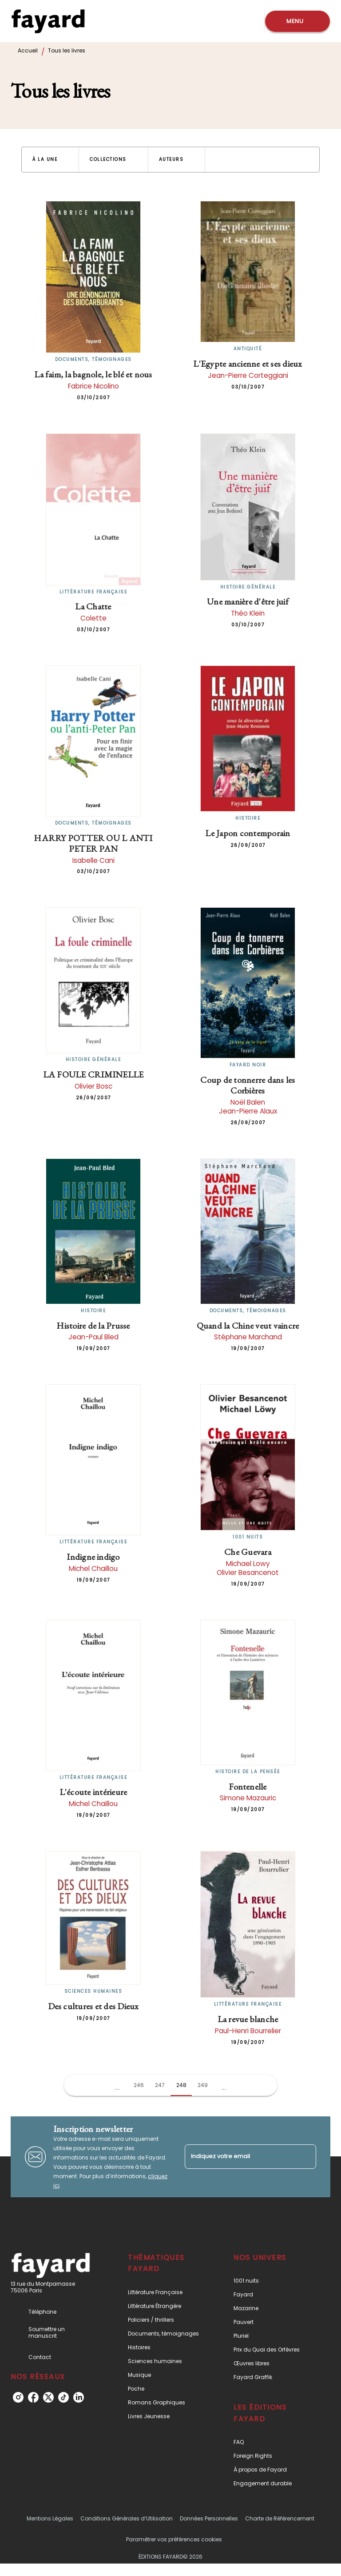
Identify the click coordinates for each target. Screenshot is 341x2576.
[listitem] (18, 2397)
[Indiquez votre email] (239, 2156)
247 (160, 2085)
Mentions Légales (50, 2518)
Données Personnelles (209, 2518)
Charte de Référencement (279, 2518)
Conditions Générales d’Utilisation (126, 2518)
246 (139, 2085)
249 (203, 2085)
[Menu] (297, 21)
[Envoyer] (305, 2156)
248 (181, 2085)
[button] (50, 159)
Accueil (28, 50)
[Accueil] (48, 21)
